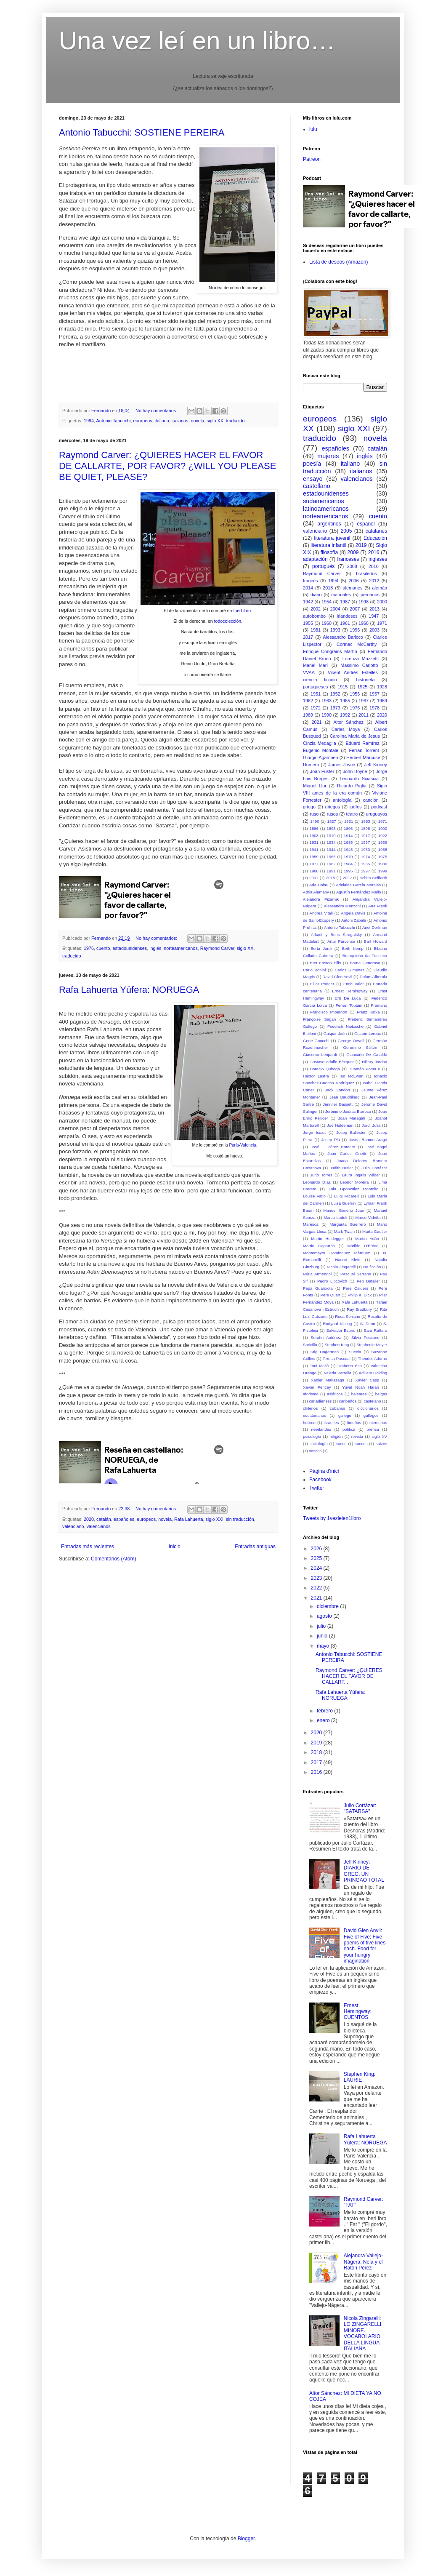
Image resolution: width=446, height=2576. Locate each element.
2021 (317, 722)
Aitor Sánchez (348, 722)
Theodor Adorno (372, 1358)
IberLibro (242, 610)
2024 (317, 1568)
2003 (374, 629)
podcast (379, 806)
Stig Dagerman (325, 1351)
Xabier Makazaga (327, 1380)
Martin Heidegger (327, 1238)
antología (342, 800)
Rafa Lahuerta (188, 1519)
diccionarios (368, 1408)
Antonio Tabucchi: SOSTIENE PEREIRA (141, 132)
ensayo (312, 478)
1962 (308, 700)
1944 (331, 849)
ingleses (378, 559)
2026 (317, 1549)
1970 (348, 856)
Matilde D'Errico (362, 1245)
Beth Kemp (353, 948)
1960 (326, 623)
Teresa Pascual (336, 1358)
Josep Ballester (351, 1132)
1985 (365, 863)
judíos (356, 806)
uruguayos (376, 813)
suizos (381, 1443)
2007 (355, 608)
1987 (345, 601)
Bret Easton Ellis (325, 962)
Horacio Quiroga (325, 1069)
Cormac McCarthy (357, 644)
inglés (155, 948)
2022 (347, 877)
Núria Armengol (317, 1274)
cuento (103, 948)
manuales (341, 594)
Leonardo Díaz (317, 1182)
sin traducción (240, 1519)
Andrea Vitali (321, 913)
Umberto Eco (349, 1365)
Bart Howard (375, 941)
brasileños (366, 573)
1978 (374, 707)
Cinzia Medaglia (319, 743)
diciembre (328, 1606)
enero (324, 1720)
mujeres (328, 456)
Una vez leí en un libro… (197, 41)
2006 (354, 580)
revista (357, 1436)
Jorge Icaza (314, 1132)
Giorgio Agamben (320, 757)
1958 (382, 849)
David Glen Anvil (337, 976)
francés (310, 580)
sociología (319, 1443)
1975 (382, 856)
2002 (316, 608)
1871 (382, 821)
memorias (378, 1422)
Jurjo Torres (321, 1175)
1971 (382, 623)
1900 (382, 828)
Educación (375, 538)
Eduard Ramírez (363, 743)
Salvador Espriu (340, 1330)
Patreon (312, 159)
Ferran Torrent (364, 750)
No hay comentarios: (156, 410)
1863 (365, 821)
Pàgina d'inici (324, 1471)
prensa (372, 1429)
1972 (316, 707)
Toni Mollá (319, 1365)
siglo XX (215, 420)
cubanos (337, 1408)
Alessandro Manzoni (342, 906)
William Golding (373, 1373)
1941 (314, 849)
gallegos (371, 1415)
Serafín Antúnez (326, 1337)
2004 (335, 608)
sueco (341, 1443)
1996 (355, 629)
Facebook (320, 1480)
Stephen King (336, 1344)
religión (335, 1436)
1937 (365, 842)
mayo (324, 1646)
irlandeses (347, 616)
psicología (312, 1436)
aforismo (311, 1394)
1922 (382, 835)
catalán (103, 1519)
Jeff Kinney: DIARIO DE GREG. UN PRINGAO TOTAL (364, 1871)
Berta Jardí (321, 948)
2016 (374, 552)
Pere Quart (330, 1295)
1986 (382, 863)
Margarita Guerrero (347, 1224)
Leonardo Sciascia (359, 778)
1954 (326, 601)
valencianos (99, 1526)
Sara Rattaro (375, 1330)
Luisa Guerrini (343, 1203)
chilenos (310, 1408)
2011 (363, 714)
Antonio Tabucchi (113, 420)
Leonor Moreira (354, 1182)
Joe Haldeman (340, 1125)
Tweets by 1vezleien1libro (332, 1518)
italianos (180, 420)
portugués (323, 566)
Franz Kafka (368, 1012)
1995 (348, 871)
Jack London (337, 1090)
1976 (89, 948)
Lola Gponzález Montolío (354, 1189)
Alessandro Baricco (343, 637)
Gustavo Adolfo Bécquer (331, 1061)
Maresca (311, 1224)
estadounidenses (129, 948)
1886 (314, 828)
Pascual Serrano (355, 1274)
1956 (355, 693)
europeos (142, 420)
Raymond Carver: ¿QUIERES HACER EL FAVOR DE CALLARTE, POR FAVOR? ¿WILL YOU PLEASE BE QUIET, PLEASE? (167, 466)
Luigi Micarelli (346, 1196)
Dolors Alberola (373, 976)
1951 (316, 693)
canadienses (320, 1401)
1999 (382, 871)
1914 (348, 835)
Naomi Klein (347, 1259)
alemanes (353, 587)
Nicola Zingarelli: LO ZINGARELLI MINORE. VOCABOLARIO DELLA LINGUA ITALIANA (362, 2333)
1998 (363, 601)
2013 (374, 608)
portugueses (315, 686)
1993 (335, 629)
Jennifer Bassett (338, 1104)
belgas (381, 1394)
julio (322, 1626)
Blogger (246, 2538)
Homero (311, 764)
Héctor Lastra (316, 1076)
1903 (314, 835)
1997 (365, 871)
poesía (312, 463)
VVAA (309, 672)
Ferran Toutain (349, 1005)
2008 (352, 566)
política (348, 1429)
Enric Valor (353, 983)
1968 (363, 623)
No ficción (372, 1266)
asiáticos (334, 1394)
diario (316, 594)
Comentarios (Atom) (113, 1559)
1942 (308, 601)
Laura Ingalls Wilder (361, 1175)
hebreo (309, 1422)
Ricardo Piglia (351, 785)
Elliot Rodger (322, 983)
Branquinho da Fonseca (364, 955)
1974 (365, 856)
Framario (379, 1005)
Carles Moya (346, 729)
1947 (374, 616)
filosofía (329, 552)
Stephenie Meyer (371, 1344)
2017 (308, 637)
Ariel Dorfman (374, 927)
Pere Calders (355, 1288)
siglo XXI (214, 1519)
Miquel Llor (315, 785)
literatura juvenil (332, 538)
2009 (353, 552)
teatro (352, 813)
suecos (361, 1443)
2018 (328, 587)
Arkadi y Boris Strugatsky (336, 934)
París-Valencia (242, 1145)
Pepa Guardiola (318, 1288)
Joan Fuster (322, 771)
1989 (308, 714)
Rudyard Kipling (337, 1323)
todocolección (228, 621)
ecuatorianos (314, 1415)
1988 (314, 871)
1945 (348, 849)
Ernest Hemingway (349, 991)
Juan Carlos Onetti (346, 1153)
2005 (346, 531)
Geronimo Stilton (360, 1047)
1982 (331, 863)
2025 (317, 1558)
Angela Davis (353, 913)
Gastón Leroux (367, 1033)
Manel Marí (315, 665)
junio (323, 1636)
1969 (382, 700)
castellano (316, 486)
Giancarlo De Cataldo (366, 1054)
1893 (331, 828)
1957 (374, 693)
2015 (330, 877)
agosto (325, 1616)
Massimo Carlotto (359, 665)
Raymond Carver (217, 948)
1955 (308, 623)
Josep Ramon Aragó (368, 1139)
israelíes (331, 1422)
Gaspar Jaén (335, 1033)
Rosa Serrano (347, 1316)
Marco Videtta (367, 1217)
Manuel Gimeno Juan (343, 1210)
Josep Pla (330, 1139)
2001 (313, 877)
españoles (124, 1519)
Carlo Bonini (314, 970)
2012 (374, 580)
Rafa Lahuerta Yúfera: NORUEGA (129, 989)
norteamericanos (180, 948)
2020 (89, 1519)
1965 (345, 700)
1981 (316, 629)
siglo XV (379, 1436)
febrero (325, 1711)
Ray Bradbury (359, 1309)
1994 (89, 420)
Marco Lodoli (335, 1217)
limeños (354, 1422)
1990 (326, 714)
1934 (331, 842)
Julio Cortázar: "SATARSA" (360, 1808)
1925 (362, 686)
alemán (379, 587)
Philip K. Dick (360, 1295)
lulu (313, 129)
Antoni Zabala (353, 920)
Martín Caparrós (319, 1245)
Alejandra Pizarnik (321, 899)
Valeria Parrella (337, 1373)
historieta (365, 679)
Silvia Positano (365, 1337)
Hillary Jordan (374, 1061)
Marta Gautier (374, 1231)
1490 (314, 821)
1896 (348, 828)
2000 (382, 601)
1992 (345, 714)
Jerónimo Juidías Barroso (348, 1111)
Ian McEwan (352, 1076)
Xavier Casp (367, 1380)
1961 (345, 623)
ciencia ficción (320, 679)
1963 (326, 700)
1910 (331, 835)
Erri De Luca (348, 998)
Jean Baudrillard (344, 1097)
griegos (332, 806)
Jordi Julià (371, 1125)
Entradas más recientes (87, 1546)
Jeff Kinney (375, 764)
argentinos (329, 524)
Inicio (175, 1546)
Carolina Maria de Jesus (355, 736)
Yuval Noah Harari (360, 1387)
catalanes (376, 531)
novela (197, 420)
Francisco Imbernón (328, 1012)
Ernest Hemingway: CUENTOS (358, 2012)
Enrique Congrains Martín (330, 651)
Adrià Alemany (316, 892)
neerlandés (321, 1429)
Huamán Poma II (364, 1069)
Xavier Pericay (317, 1387)
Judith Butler (341, 1167)
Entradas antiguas (255, 1546)
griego (309, 806)
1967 (363, 700)
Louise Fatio (314, 1196)
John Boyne (355, 771)
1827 (331, 821)
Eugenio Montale (320, 750)
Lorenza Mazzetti (360, 658)
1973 (335, 707)
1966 (331, 856)
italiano (162, 420)
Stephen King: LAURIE (359, 2077)
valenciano (73, 1526)
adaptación (315, 559)
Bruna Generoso (365, 962)
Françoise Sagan (319, 1019)
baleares (359, 1394)
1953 (365, 849)
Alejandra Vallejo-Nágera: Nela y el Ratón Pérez (363, 2262)
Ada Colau (318, 885)
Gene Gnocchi (316, 1040)
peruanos (370, 594)
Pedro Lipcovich (332, 1281)
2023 (317, 1578)
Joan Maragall (351, 1118)
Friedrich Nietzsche (345, 1026)
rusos (332, 813)
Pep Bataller (368, 1281)
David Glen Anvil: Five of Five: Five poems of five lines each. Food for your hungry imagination (364, 1946)
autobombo (314, 616)
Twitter (316, 1488)
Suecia (355, 1351)
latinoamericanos (326, 508)
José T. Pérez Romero (333, 1146)
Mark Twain (344, 1231)
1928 (382, 686)
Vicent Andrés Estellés (353, 672)
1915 (342, 686)
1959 (314, 856)
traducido (235, 420)
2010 (374, 566)
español (365, 524)
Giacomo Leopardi (320, 1054)
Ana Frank (377, 906)
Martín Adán (367, 1238)
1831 (348, 821)
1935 (348, 842)
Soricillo (310, 1344)
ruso (314, 813)
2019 (361, 545)
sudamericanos (323, 501)
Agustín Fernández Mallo (358, 892)
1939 (382, 842)
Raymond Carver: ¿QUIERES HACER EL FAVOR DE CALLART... (349, 1676)
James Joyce (341, 764)
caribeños (348, 1401)
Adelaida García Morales (358, 885)
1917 (365, 835)
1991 (331, 871)
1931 (314, 842)
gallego (344, 1415)
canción (371, 800)
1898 (365, 828)
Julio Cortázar (374, 1167)
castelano (372, 1401)
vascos (315, 1450)
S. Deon (367, 1323)
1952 (335, 693)
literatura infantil (328, 545)
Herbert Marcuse (363, 757)
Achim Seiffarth (373, 877)
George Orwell (350, 1040)
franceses (348, 559)
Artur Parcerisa (341, 941)
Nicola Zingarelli (341, 1266)
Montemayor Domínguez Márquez (336, 1253)
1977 (314, 863)
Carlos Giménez (349, 970)
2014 (308, 587)
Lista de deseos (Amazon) (338, 262)
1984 (348, 863)
